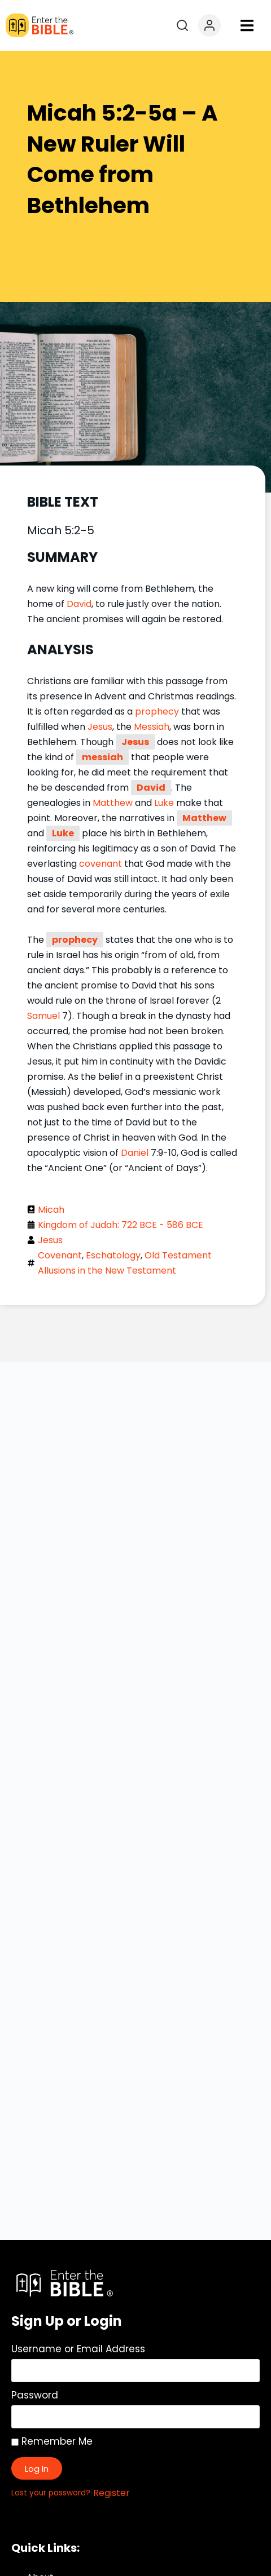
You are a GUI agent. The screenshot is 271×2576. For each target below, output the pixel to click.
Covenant (60, 1255)
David (79, 603)
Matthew (113, 802)
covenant (100, 863)
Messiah (151, 726)
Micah (51, 1209)
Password (34, 2395)
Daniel (134, 1152)
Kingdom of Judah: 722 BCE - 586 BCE (120, 1224)
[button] (247, 25)
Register (111, 2492)
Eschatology (113, 1255)
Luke (164, 802)
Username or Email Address (78, 2349)
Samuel (43, 1015)
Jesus (100, 726)
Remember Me (52, 2441)
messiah (102, 757)
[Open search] (182, 25)
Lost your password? (50, 2493)
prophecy (157, 711)
